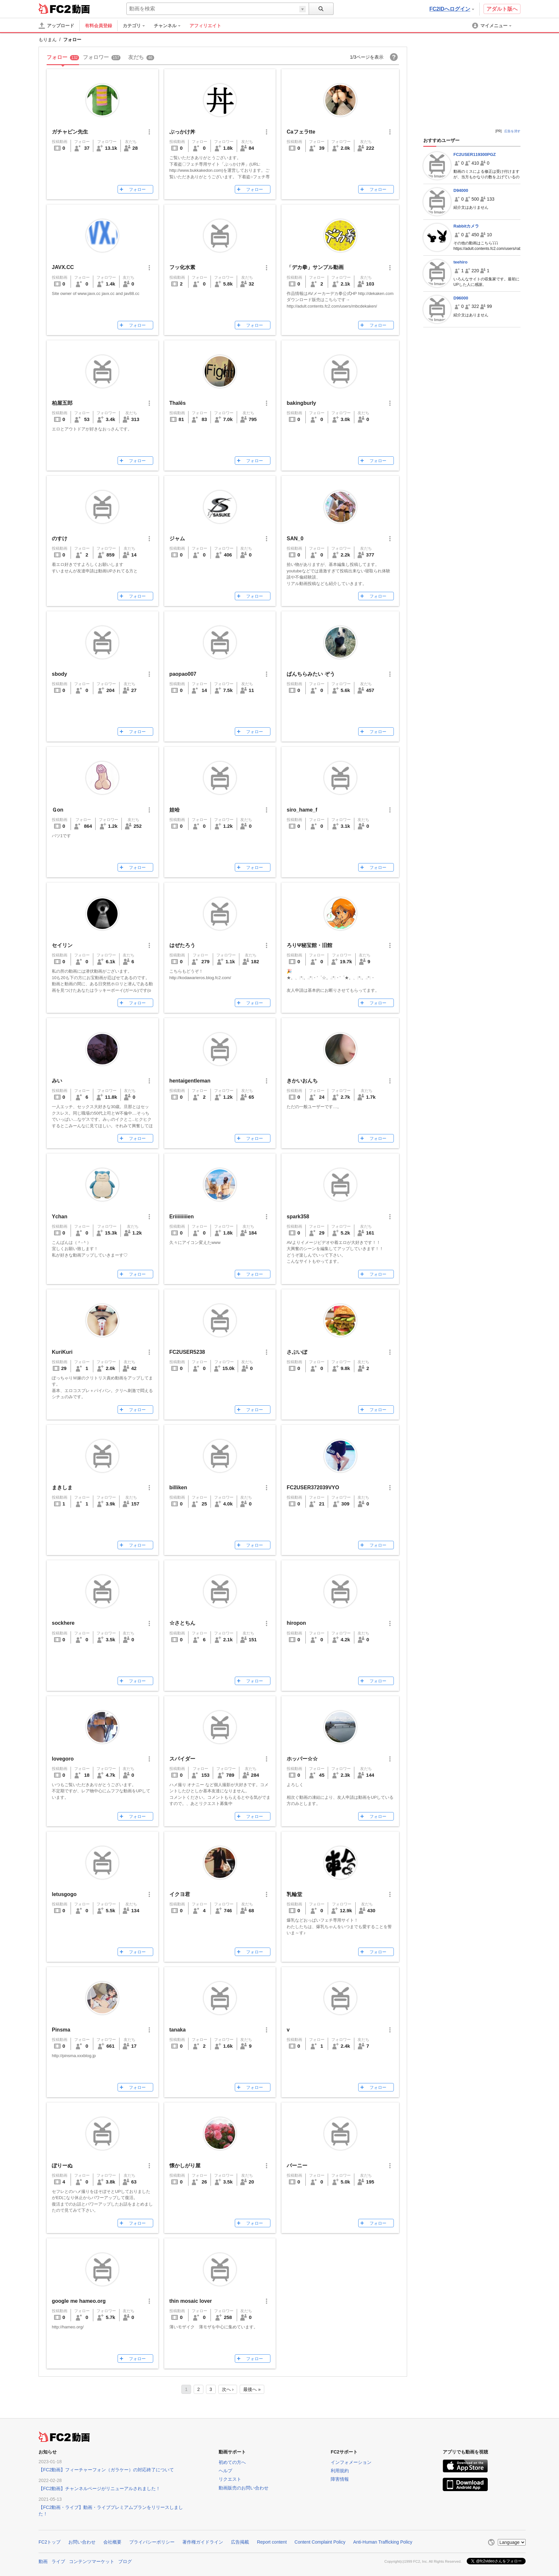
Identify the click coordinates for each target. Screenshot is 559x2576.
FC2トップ (50, 2542)
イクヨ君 (179, 1894)
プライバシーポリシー (152, 2542)
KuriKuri (62, 1352)
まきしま (62, 1487)
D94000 (460, 190)
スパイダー (182, 1759)
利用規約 (340, 2470)
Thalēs (177, 403)
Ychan (59, 1216)
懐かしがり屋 (184, 2165)
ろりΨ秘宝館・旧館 (309, 945)
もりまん (48, 39)
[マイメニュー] (492, 25)
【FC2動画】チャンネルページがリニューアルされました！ (99, 2488)
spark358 (298, 1216)
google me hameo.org (79, 2301)
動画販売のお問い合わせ (243, 2487)
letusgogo (64, 1894)
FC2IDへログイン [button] (451, 9)
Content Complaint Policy (319, 2542)
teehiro (460, 262)
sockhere (63, 1623)
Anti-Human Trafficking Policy (382, 2542)
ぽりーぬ (62, 2165)
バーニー (297, 2165)
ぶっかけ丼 (182, 132)
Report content (272, 2542)
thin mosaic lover (190, 2301)
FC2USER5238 (187, 1352)
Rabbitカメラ (466, 226)
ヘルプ (225, 2470)
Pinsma (61, 2029)
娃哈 (174, 810)
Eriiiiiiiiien (181, 1216)
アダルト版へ (502, 9)
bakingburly (301, 403)
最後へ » (252, 2389)
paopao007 (183, 674)
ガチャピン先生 (70, 132)
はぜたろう (182, 945)
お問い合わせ (82, 2542)
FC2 (55, 8)
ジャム (177, 538)
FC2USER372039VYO (313, 1487)
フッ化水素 (182, 267)
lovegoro (63, 1759)
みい (57, 1080)
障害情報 (340, 2479)
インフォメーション (351, 2462)
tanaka (177, 2029)
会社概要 (112, 2542)
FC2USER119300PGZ (474, 154)
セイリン (62, 945)
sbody (59, 674)
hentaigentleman (190, 1080)
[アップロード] (56, 25)
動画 (43, 2561)
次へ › (228, 2389)
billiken (178, 1487)
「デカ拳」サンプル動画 (315, 267)
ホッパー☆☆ (302, 1759)
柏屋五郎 (62, 403)
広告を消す (512, 131)
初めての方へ (232, 2462)
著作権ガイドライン (202, 2542)
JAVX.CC (63, 267)
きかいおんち (302, 1080)
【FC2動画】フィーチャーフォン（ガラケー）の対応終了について (106, 2469)
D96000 (460, 298)
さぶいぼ (297, 1352)
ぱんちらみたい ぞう (311, 674)
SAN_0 (295, 538)
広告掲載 (240, 2542)
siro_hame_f (302, 810)
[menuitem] (137, 25)
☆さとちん (182, 1623)
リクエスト (230, 2479)
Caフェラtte (301, 132)
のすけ (59, 538)
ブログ (125, 2561)
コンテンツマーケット (91, 2561)
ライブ (58, 2561)
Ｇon (57, 810)
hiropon (296, 1623)
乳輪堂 (294, 1894)
